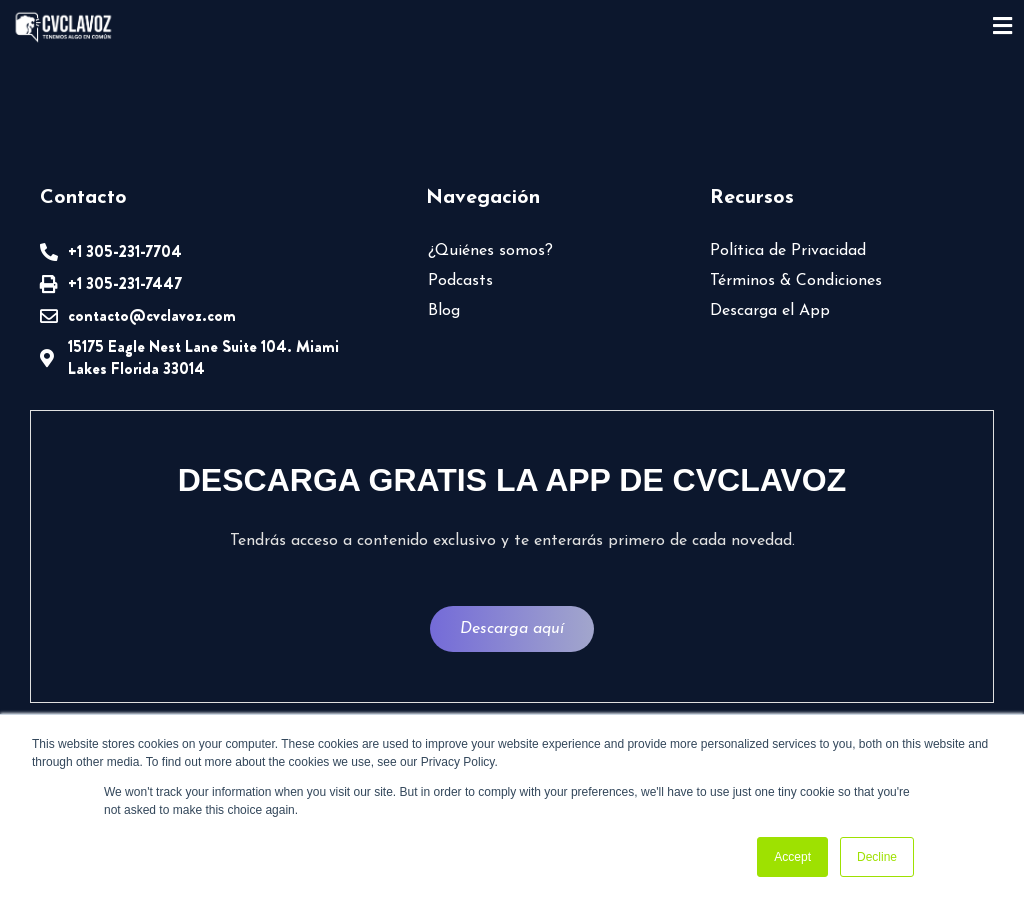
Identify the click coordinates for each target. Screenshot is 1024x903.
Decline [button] (877, 857)
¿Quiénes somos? (490, 251)
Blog (444, 311)
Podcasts (460, 281)
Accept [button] (792, 857)
